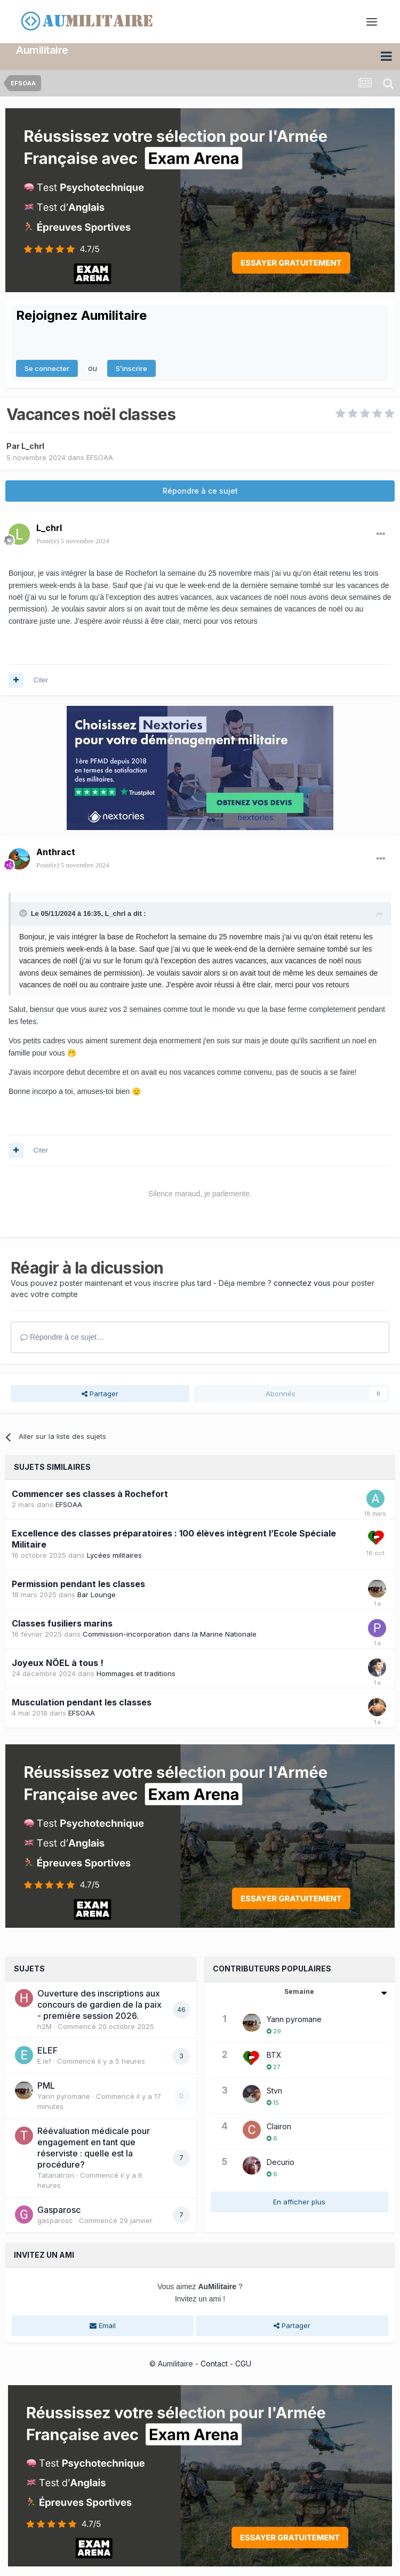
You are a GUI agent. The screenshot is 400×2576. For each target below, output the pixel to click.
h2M (44, 2025)
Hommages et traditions (136, 1672)
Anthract (55, 851)
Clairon (279, 2125)
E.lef (44, 2060)
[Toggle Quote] (24, 912)
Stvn (274, 2089)
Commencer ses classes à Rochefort (90, 1493)
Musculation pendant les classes (81, 1701)
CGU (243, 2363)
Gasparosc (59, 2208)
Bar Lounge (96, 1594)
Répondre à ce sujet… (62, 1336)
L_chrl (32, 445)
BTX (274, 2053)
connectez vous (302, 1282)
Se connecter (47, 367)
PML (46, 2084)
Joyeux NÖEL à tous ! (57, 1661)
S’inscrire (131, 367)
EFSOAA (99, 457)
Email (103, 2325)
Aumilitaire (42, 49)
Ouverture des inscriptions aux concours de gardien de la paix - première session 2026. (99, 2003)
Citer (41, 679)
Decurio (280, 2161)
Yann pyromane (63, 2095)
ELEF (47, 2049)
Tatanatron (55, 2174)
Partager (100, 1392)
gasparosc (55, 2219)
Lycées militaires (114, 1554)
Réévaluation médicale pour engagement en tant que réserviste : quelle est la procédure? (93, 2146)
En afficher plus (299, 2200)
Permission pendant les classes (78, 1583)
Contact (214, 2363)
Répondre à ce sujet (200, 489)
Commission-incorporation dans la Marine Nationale (170, 1633)
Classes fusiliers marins (62, 1622)
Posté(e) (72, 540)
